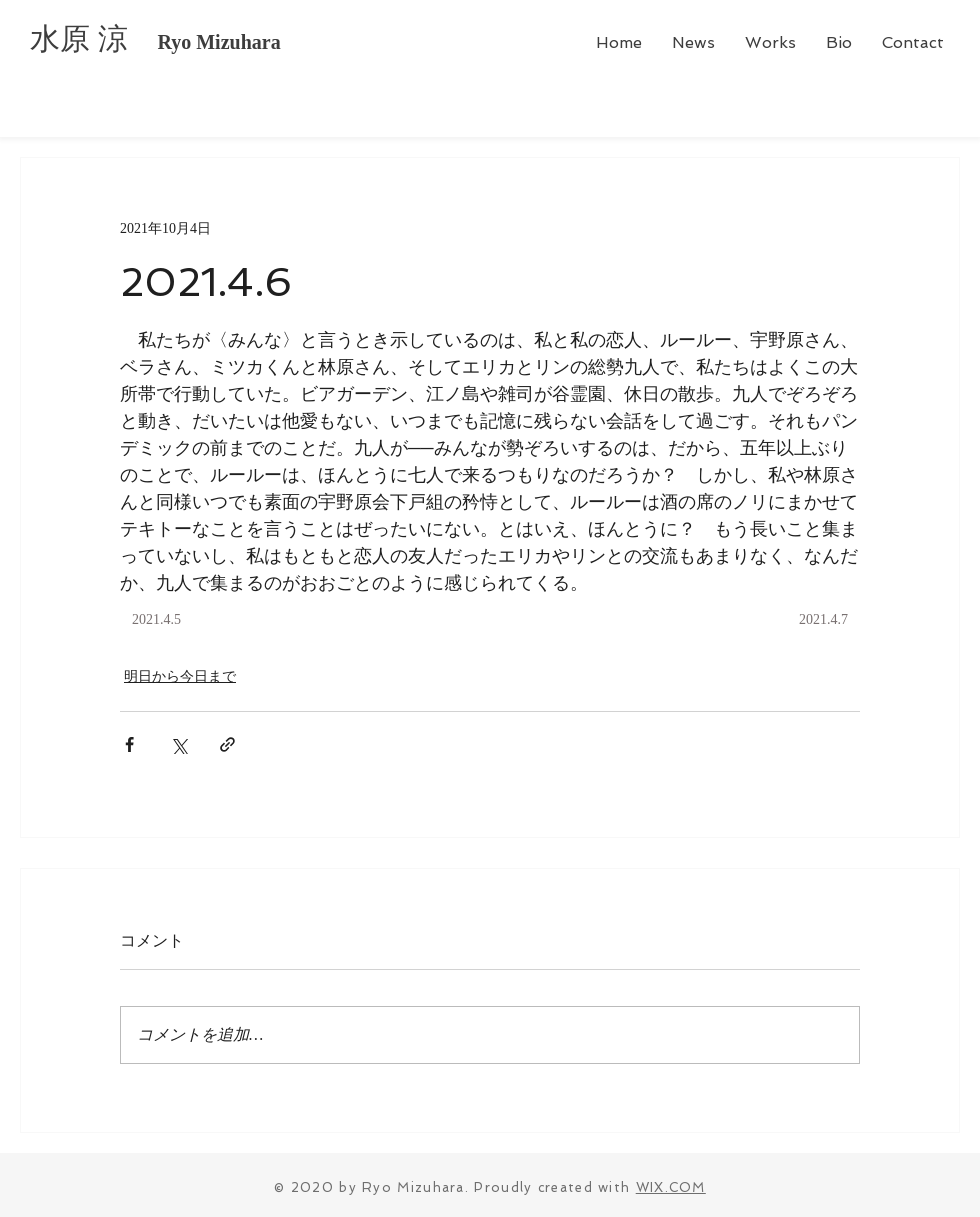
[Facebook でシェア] (129, 744)
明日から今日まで (180, 676)
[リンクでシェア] (227, 744)
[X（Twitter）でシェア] (178, 744)
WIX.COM (671, 1187)
